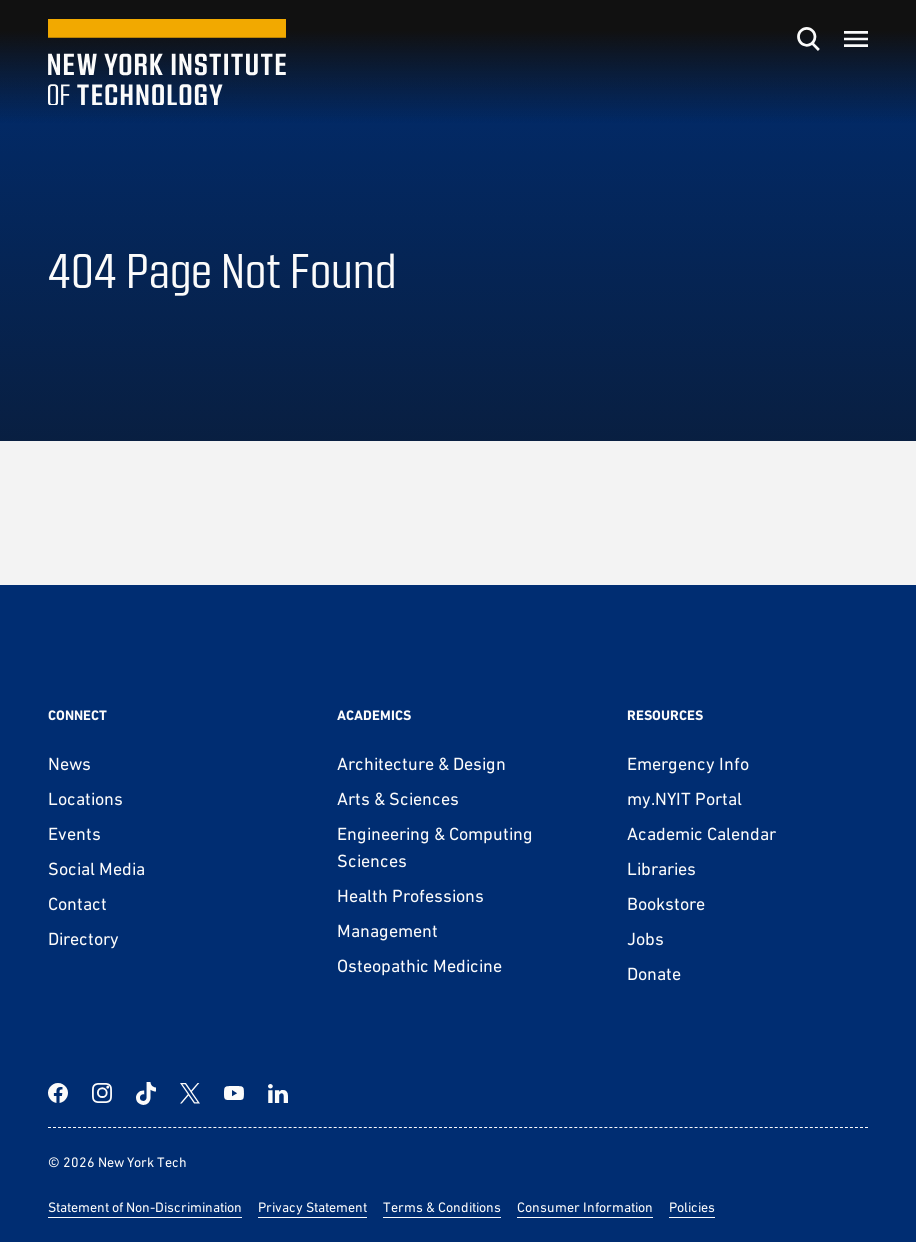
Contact (77, 903)
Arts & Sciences (398, 798)
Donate (654, 973)
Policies (692, 1207)
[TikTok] (146, 1093)
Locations (85, 798)
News (69, 763)
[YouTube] (234, 1093)
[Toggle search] (808, 39)
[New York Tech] (167, 62)
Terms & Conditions (442, 1207)
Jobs (645, 938)
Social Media (96, 868)
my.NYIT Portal (684, 798)
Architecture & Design (421, 763)
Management (387, 930)
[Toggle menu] (856, 39)
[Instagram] (102, 1093)
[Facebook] (58, 1093)
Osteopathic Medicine (419, 965)
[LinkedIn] (278, 1093)
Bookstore (666, 903)
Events (74, 833)
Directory (83, 938)
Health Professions (410, 895)
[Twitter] (190, 1093)
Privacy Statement (312, 1207)
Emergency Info (688, 763)
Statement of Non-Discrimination (145, 1207)
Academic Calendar (701, 833)
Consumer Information (585, 1207)
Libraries (661, 868)
